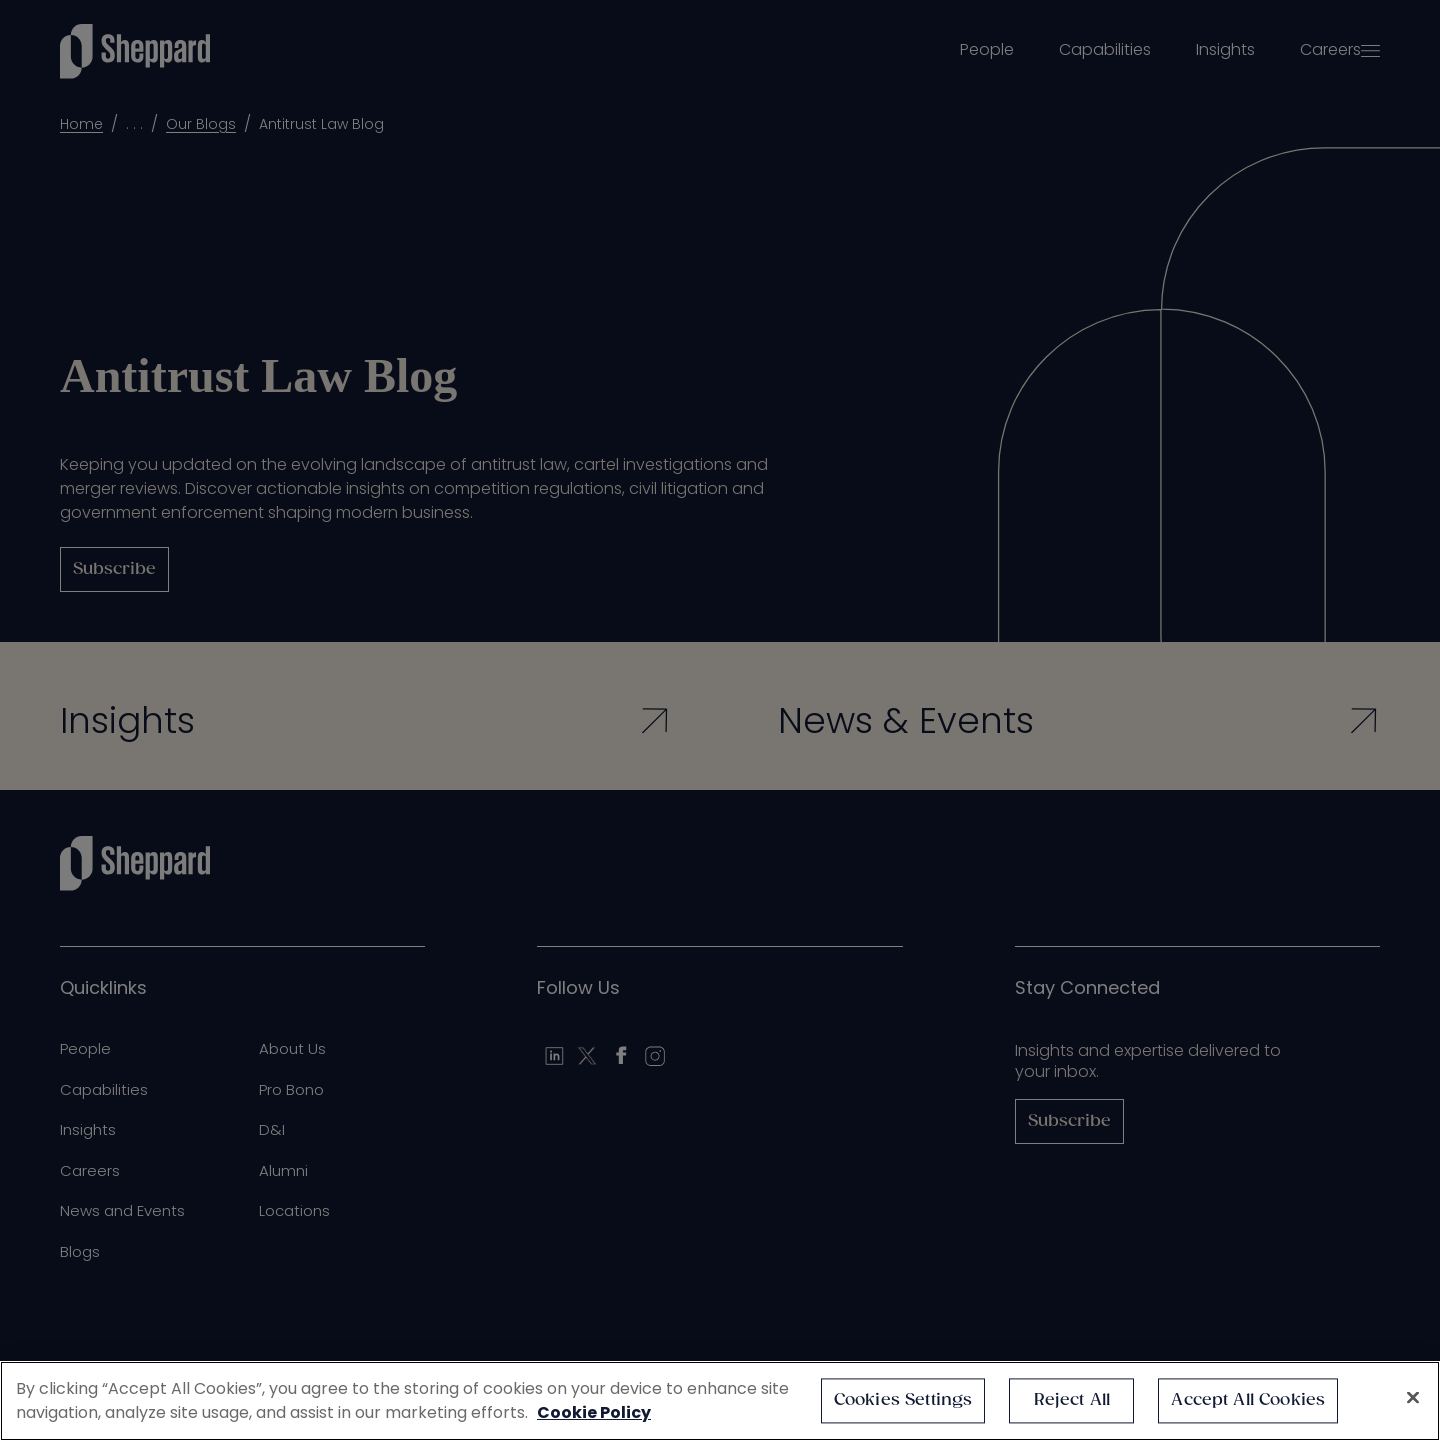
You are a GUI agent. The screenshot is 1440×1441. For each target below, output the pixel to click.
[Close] (1413, 1398)
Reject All (1072, 1400)
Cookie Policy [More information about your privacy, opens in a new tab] (594, 1412)
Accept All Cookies (1248, 1400)
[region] (720, 1401)
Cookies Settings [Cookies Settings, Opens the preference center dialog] (903, 1400)
